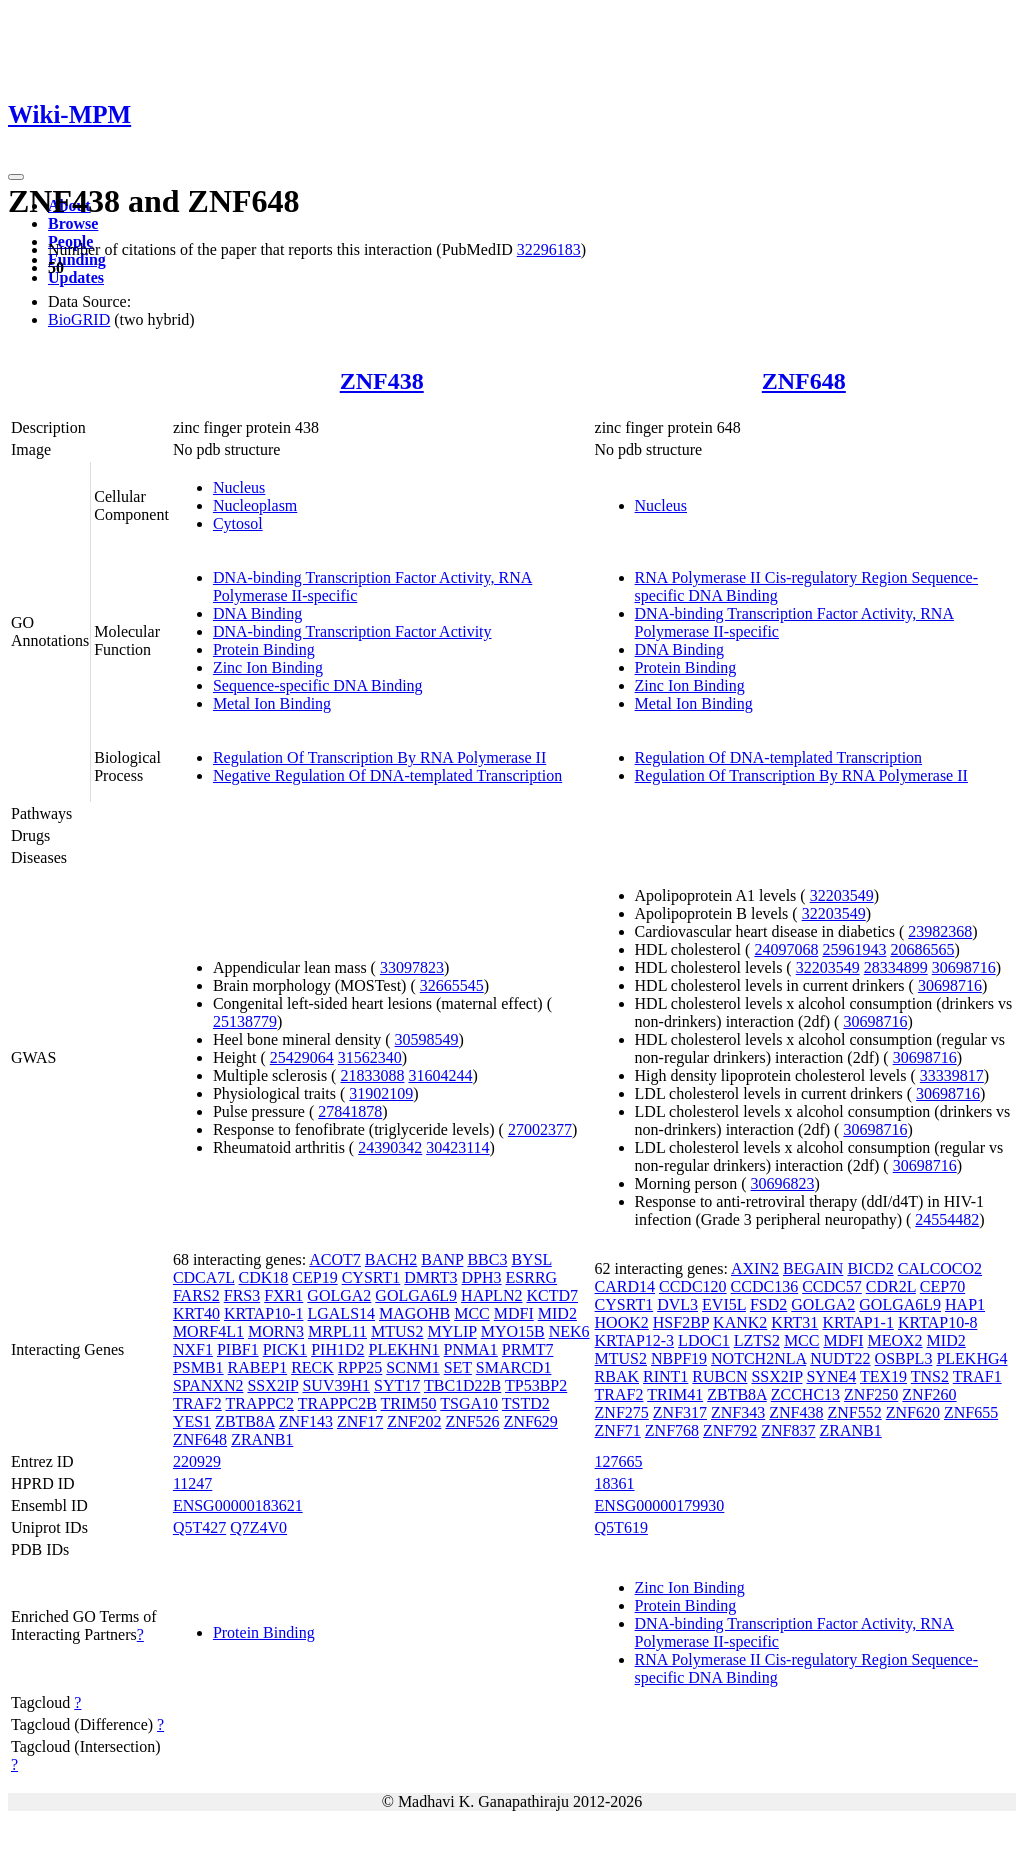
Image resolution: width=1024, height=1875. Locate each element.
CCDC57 (832, 1286)
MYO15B (513, 1331)
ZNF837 (788, 1430)
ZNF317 (680, 1412)
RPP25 (360, 1367)
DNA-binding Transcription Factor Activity (352, 631)
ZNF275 (622, 1412)
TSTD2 (526, 1403)
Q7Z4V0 (258, 1527)
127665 (619, 1461)
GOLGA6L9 (416, 1295)
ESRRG (532, 1277)
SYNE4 (831, 1376)
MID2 (557, 1313)
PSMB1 (198, 1367)
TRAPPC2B (337, 1403)
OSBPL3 (904, 1358)
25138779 (245, 1021)
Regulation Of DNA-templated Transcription (779, 757)
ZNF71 (618, 1430)
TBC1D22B (462, 1385)
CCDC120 (693, 1286)
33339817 (952, 1075)
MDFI (514, 1313)
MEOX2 (894, 1340)
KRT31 (794, 1322)
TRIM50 (409, 1403)
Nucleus (239, 487)
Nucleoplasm (255, 505)
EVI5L (724, 1304)
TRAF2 (197, 1403)
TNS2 (930, 1376)
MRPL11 (337, 1331)
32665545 (452, 985)
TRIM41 (675, 1394)
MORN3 (276, 1331)
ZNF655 (971, 1412)
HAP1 (965, 1304)
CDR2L (891, 1286)
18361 (615, 1483)
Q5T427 (199, 1527)
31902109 (381, 1093)
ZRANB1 (262, 1439)
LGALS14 (341, 1313)
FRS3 (242, 1295)
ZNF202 (414, 1421)
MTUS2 (397, 1331)
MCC (472, 1313)
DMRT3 (430, 1277)
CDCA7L (204, 1277)
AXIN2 (755, 1268)
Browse (73, 223)
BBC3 (487, 1259)
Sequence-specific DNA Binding (318, 685)
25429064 (302, 1057)
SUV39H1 (336, 1385)
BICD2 (870, 1268)
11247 (192, 1483)
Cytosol (238, 523)
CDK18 (264, 1277)
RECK (312, 1367)
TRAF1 (977, 1376)
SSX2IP (272, 1385)
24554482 (947, 1219)
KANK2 (740, 1322)
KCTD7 (552, 1295)
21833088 (372, 1075)
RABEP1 (258, 1367)
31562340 (370, 1057)
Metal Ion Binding (272, 703)
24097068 (786, 949)
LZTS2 (757, 1340)
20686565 (922, 949)
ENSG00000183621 (238, 1505)
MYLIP (451, 1331)
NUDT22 (840, 1358)
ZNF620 (913, 1412)
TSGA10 (469, 1403)
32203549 (842, 895)
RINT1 (665, 1376)
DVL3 (677, 1304)
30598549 (427, 1039)
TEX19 (883, 1376)
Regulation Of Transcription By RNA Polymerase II (379, 757)
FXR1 (283, 1295)
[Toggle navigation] (16, 177)
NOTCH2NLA (758, 1358)
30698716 (964, 967)
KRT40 (196, 1313)
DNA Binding (257, 613)
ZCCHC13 (805, 1394)
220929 (197, 1461)
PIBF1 (238, 1349)
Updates (76, 277)
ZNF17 (360, 1421)
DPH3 (482, 1277)
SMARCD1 (514, 1367)
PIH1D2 (337, 1349)
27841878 (350, 1111)
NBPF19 (679, 1358)
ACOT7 (335, 1259)
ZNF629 (531, 1421)
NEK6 (569, 1331)
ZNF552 (855, 1412)
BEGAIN (813, 1268)
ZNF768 (672, 1430)
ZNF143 (306, 1421)
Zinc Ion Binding (268, 667)
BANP (442, 1259)
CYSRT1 (371, 1277)
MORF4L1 (208, 1331)
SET (458, 1367)
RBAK (617, 1376)
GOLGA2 (339, 1295)
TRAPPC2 (260, 1403)
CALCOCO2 (940, 1268)
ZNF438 (382, 381)
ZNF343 (738, 1412)
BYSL (531, 1259)
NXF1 (193, 1349)
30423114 (457, 1147)
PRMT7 (528, 1349)
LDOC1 (704, 1340)
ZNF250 (871, 1394)
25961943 (854, 949)
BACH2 (391, 1259)
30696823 (783, 1183)
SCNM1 (412, 1367)
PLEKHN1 (404, 1349)
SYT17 (397, 1385)
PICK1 (285, 1349)
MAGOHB (414, 1313)
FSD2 (768, 1304)
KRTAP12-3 (635, 1340)
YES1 (192, 1421)
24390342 (390, 1147)
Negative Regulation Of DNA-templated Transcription (387, 775)
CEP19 (314, 1277)
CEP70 (942, 1286)
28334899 (896, 967)
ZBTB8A (245, 1421)
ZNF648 (804, 381)
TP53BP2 (536, 1385)
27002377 (540, 1129)
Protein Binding (264, 649)
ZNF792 (730, 1430)
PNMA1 (471, 1349)
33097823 (412, 967)
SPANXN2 (208, 1385)
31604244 (440, 1075)
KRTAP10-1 (264, 1313)
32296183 (549, 249)
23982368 (940, 931)
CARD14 (625, 1286)
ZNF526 (472, 1421)
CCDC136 (765, 1286)
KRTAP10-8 (938, 1322)
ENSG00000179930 (660, 1505)
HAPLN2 (491, 1295)
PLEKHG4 (971, 1358)
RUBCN (719, 1376)
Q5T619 (621, 1527)
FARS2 (196, 1295)
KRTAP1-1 (858, 1322)
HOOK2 (622, 1322)
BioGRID (79, 319)
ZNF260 (929, 1394)
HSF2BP (681, 1322)
